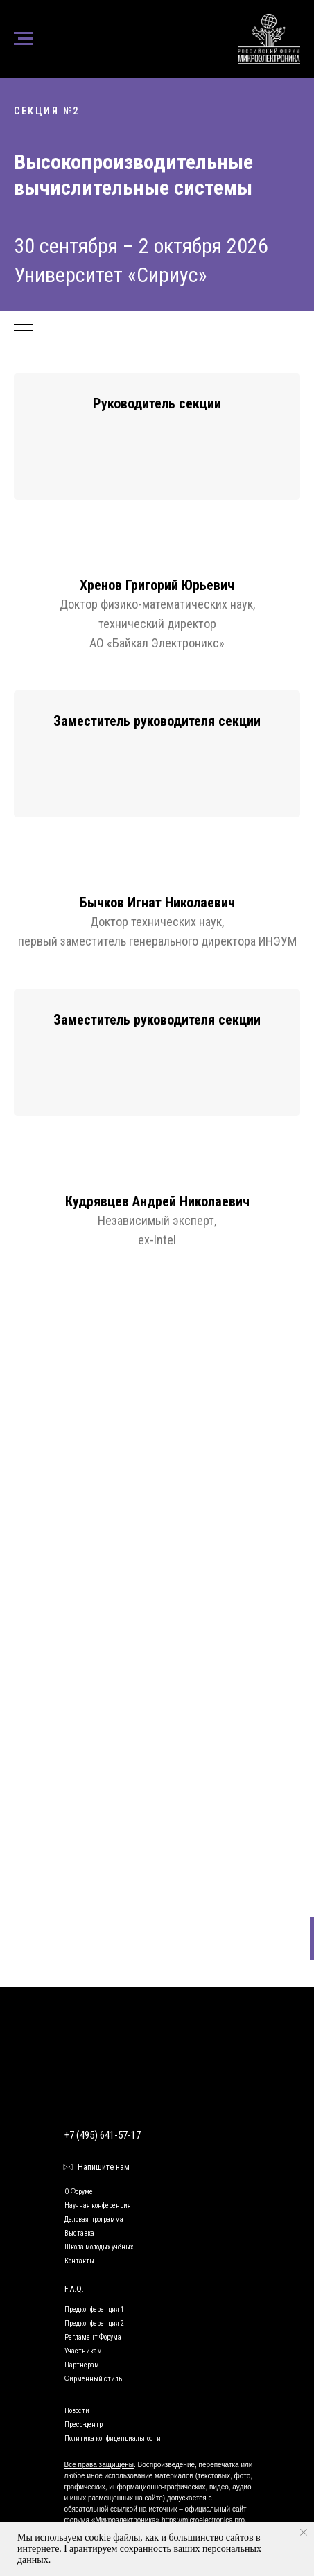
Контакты (79, 2261)
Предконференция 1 (94, 2309)
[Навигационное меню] (23, 39)
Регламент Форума (92, 2337)
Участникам (83, 2351)
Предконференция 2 (94, 2323)
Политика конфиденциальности (112, 2438)
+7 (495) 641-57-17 (102, 2135)
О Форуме (78, 2191)
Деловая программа (93, 2219)
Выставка (79, 2233)
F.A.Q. (74, 2289)
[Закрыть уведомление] (304, 2532)
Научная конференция (97, 2205)
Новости (76, 2410)
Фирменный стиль (93, 2379)
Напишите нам (104, 2167)
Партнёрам (81, 2365)
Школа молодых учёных (98, 2247)
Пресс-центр (83, 2424)
